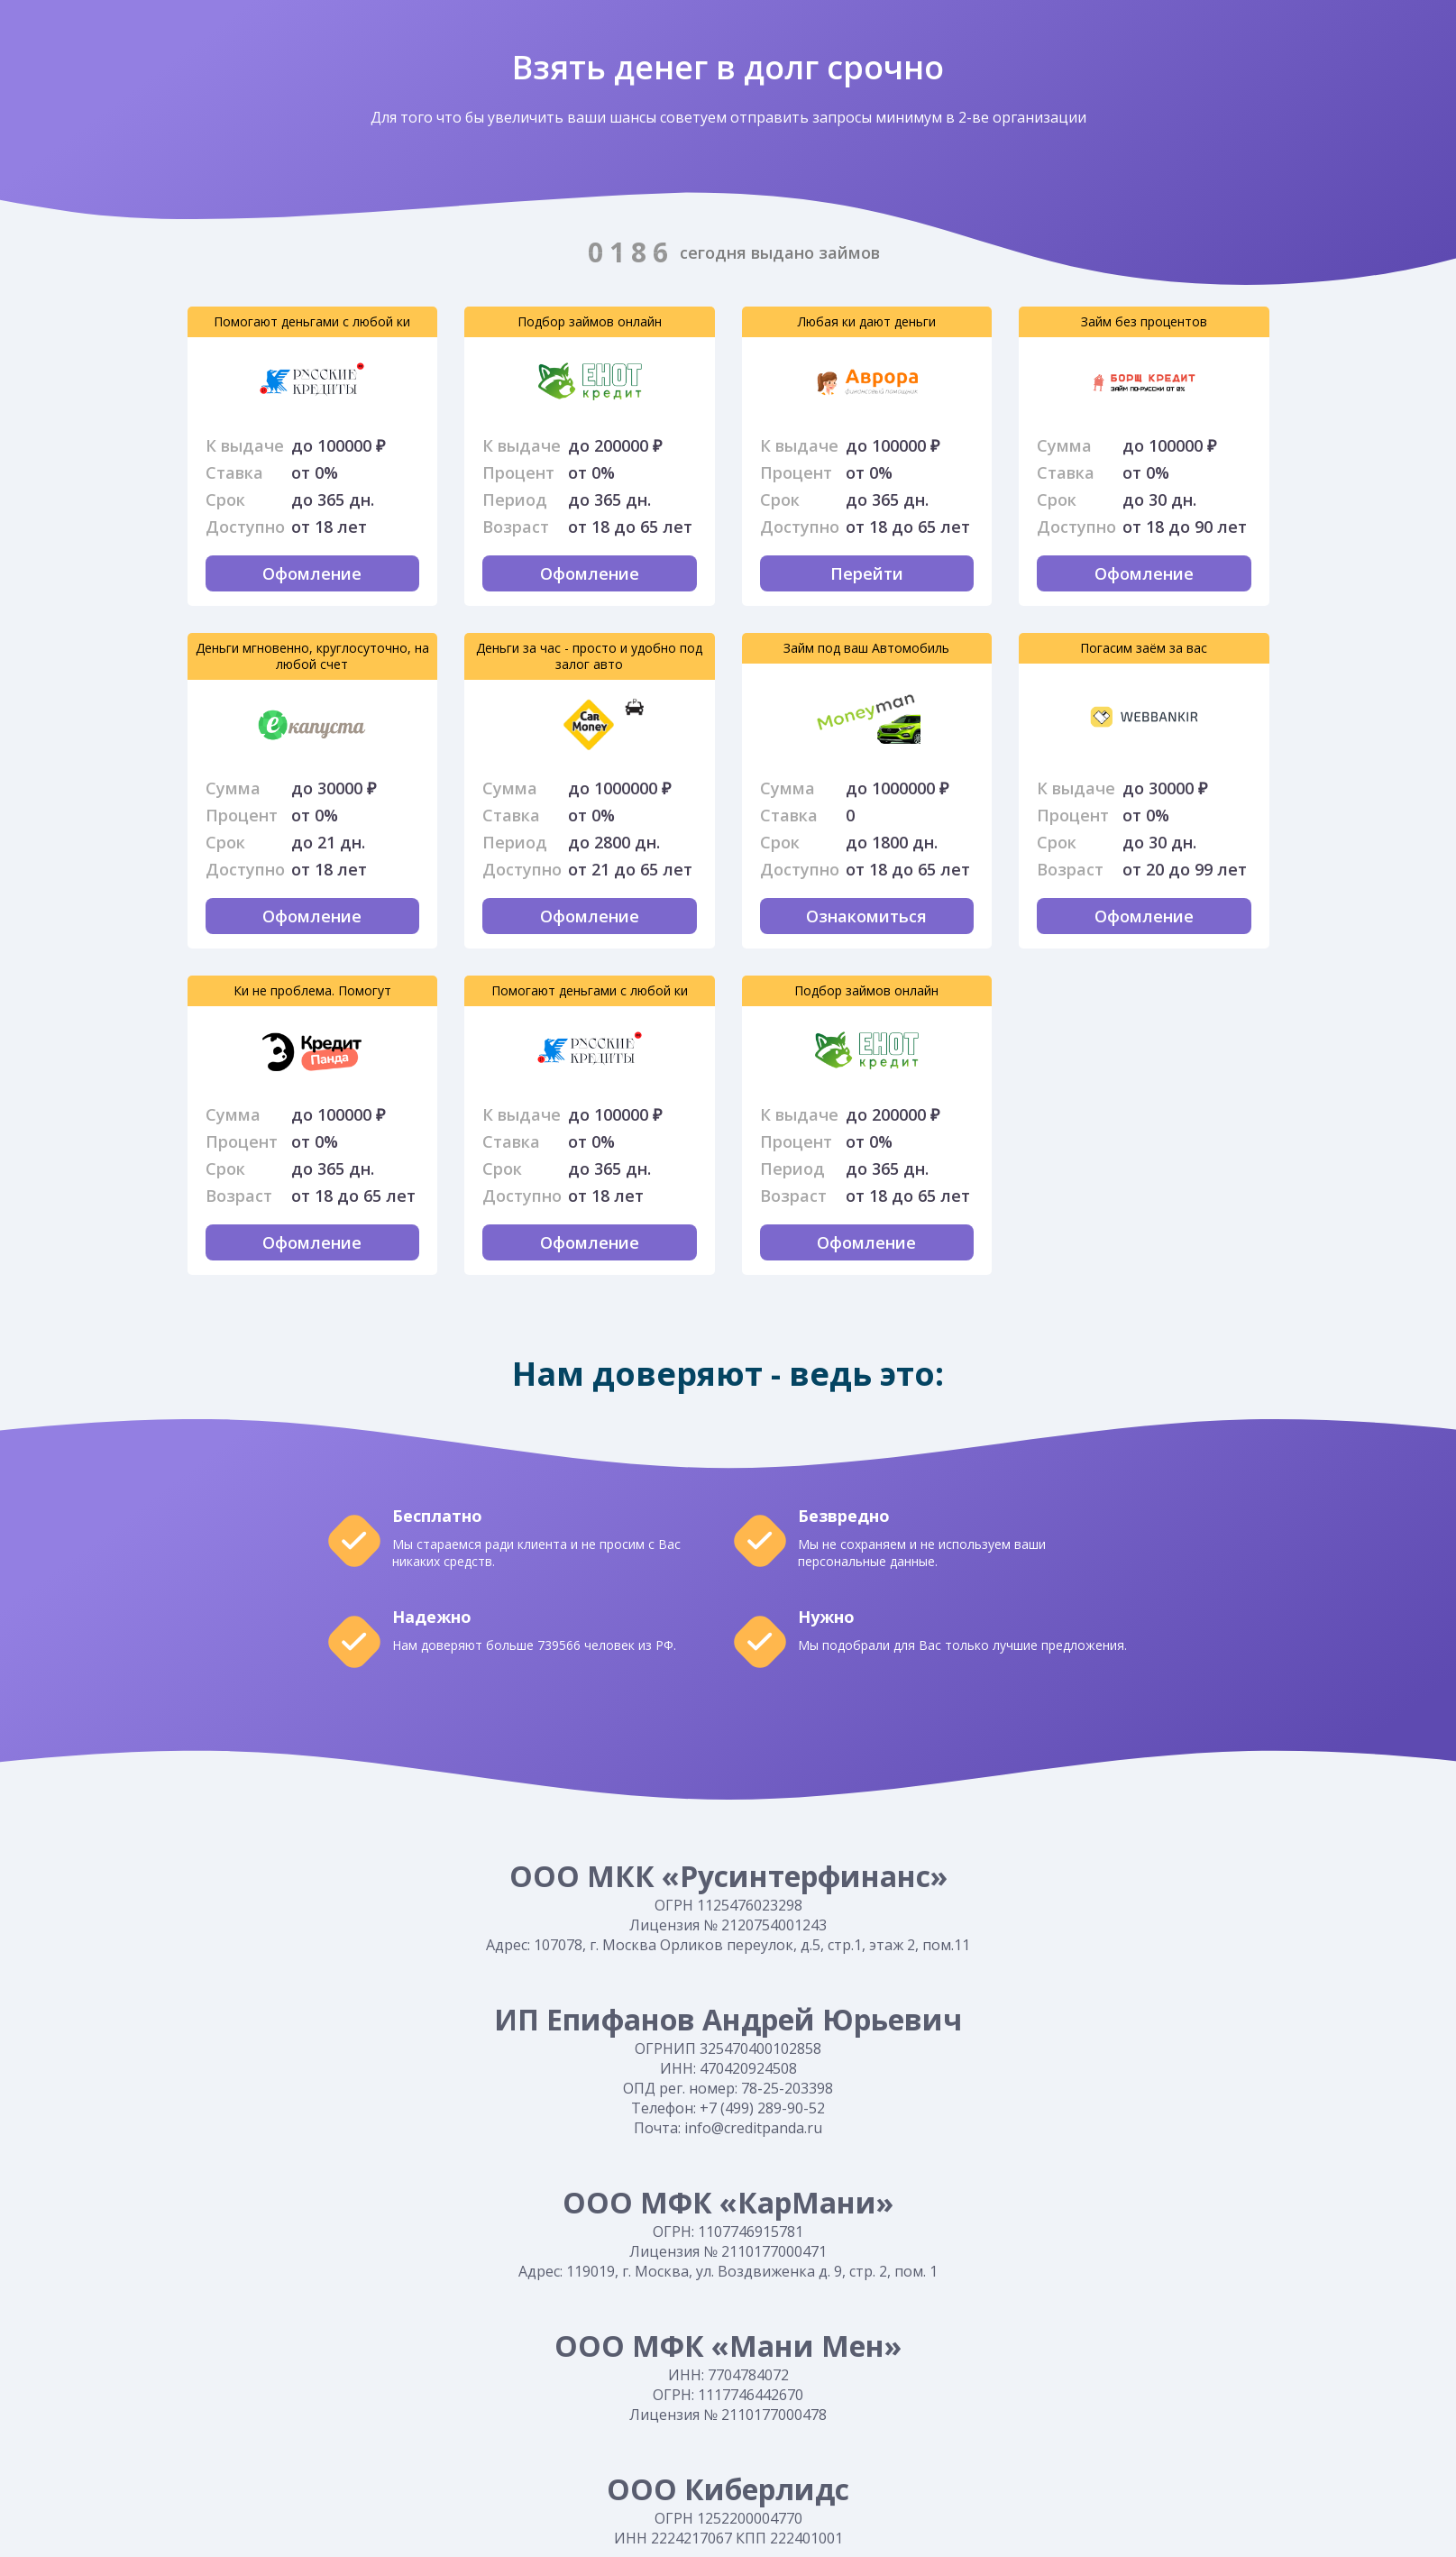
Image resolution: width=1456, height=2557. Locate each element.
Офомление (312, 573)
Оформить (225, 382)
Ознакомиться (866, 916)
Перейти (502, 382)
